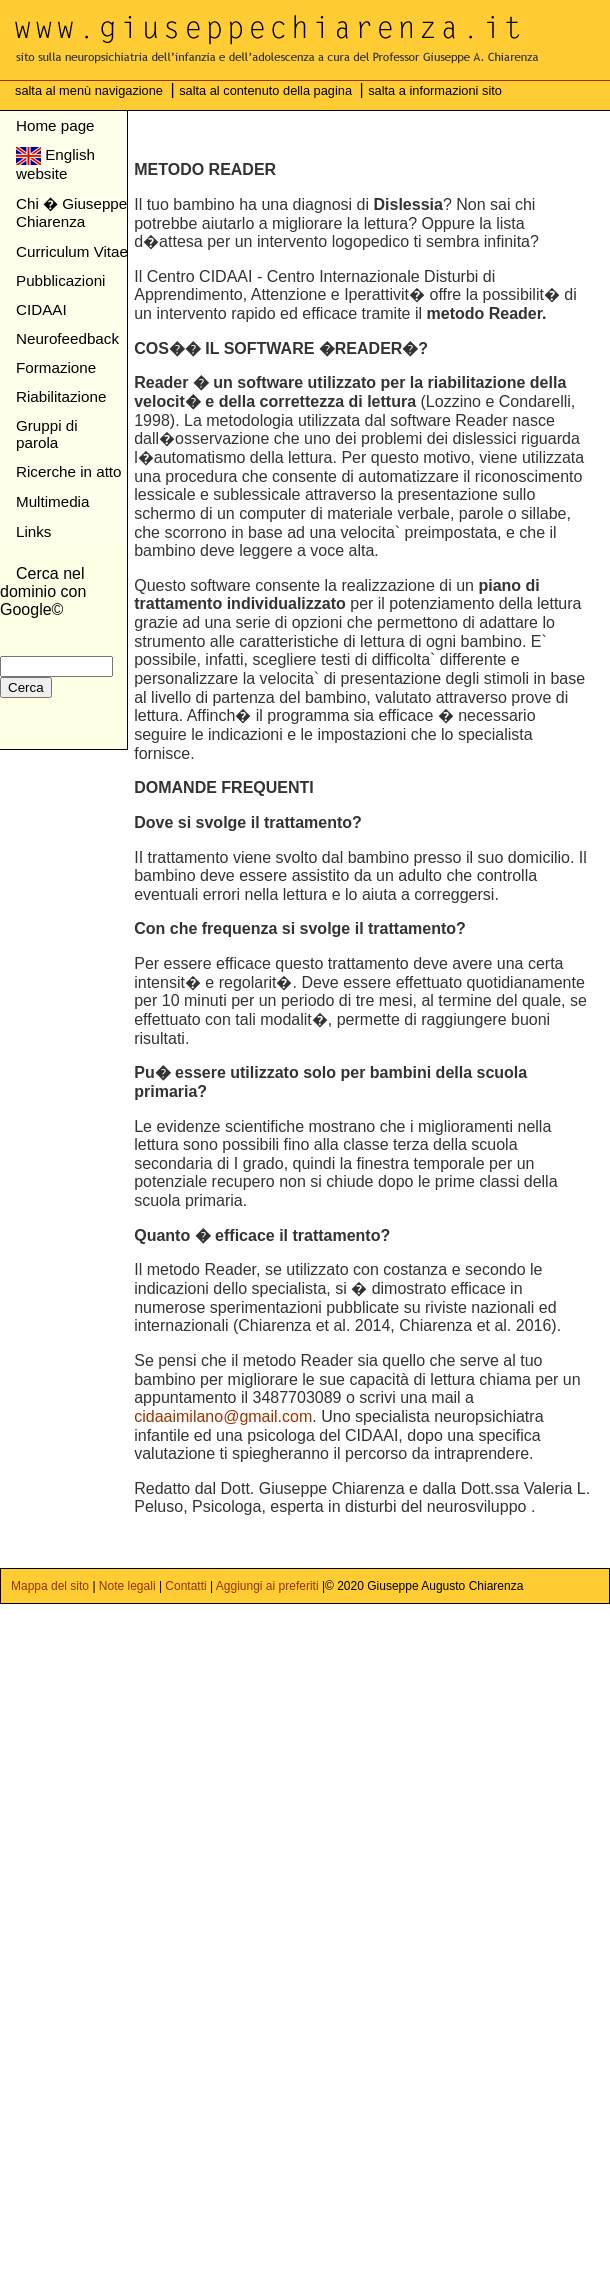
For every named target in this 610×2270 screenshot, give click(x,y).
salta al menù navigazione (91, 90)
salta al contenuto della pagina (267, 90)
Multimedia (52, 501)
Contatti (185, 1586)
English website (55, 164)
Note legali (127, 1586)
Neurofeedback (67, 338)
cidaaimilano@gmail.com (223, 1416)
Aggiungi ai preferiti (267, 1586)
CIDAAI (41, 309)
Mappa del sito (51, 1586)
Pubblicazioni (61, 280)
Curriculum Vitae (72, 251)
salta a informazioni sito (435, 90)
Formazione (56, 367)
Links (33, 531)
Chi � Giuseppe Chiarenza (71, 212)
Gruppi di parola (47, 434)
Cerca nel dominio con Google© (43, 591)
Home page (55, 125)
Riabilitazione (61, 396)
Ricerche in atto (69, 471)
